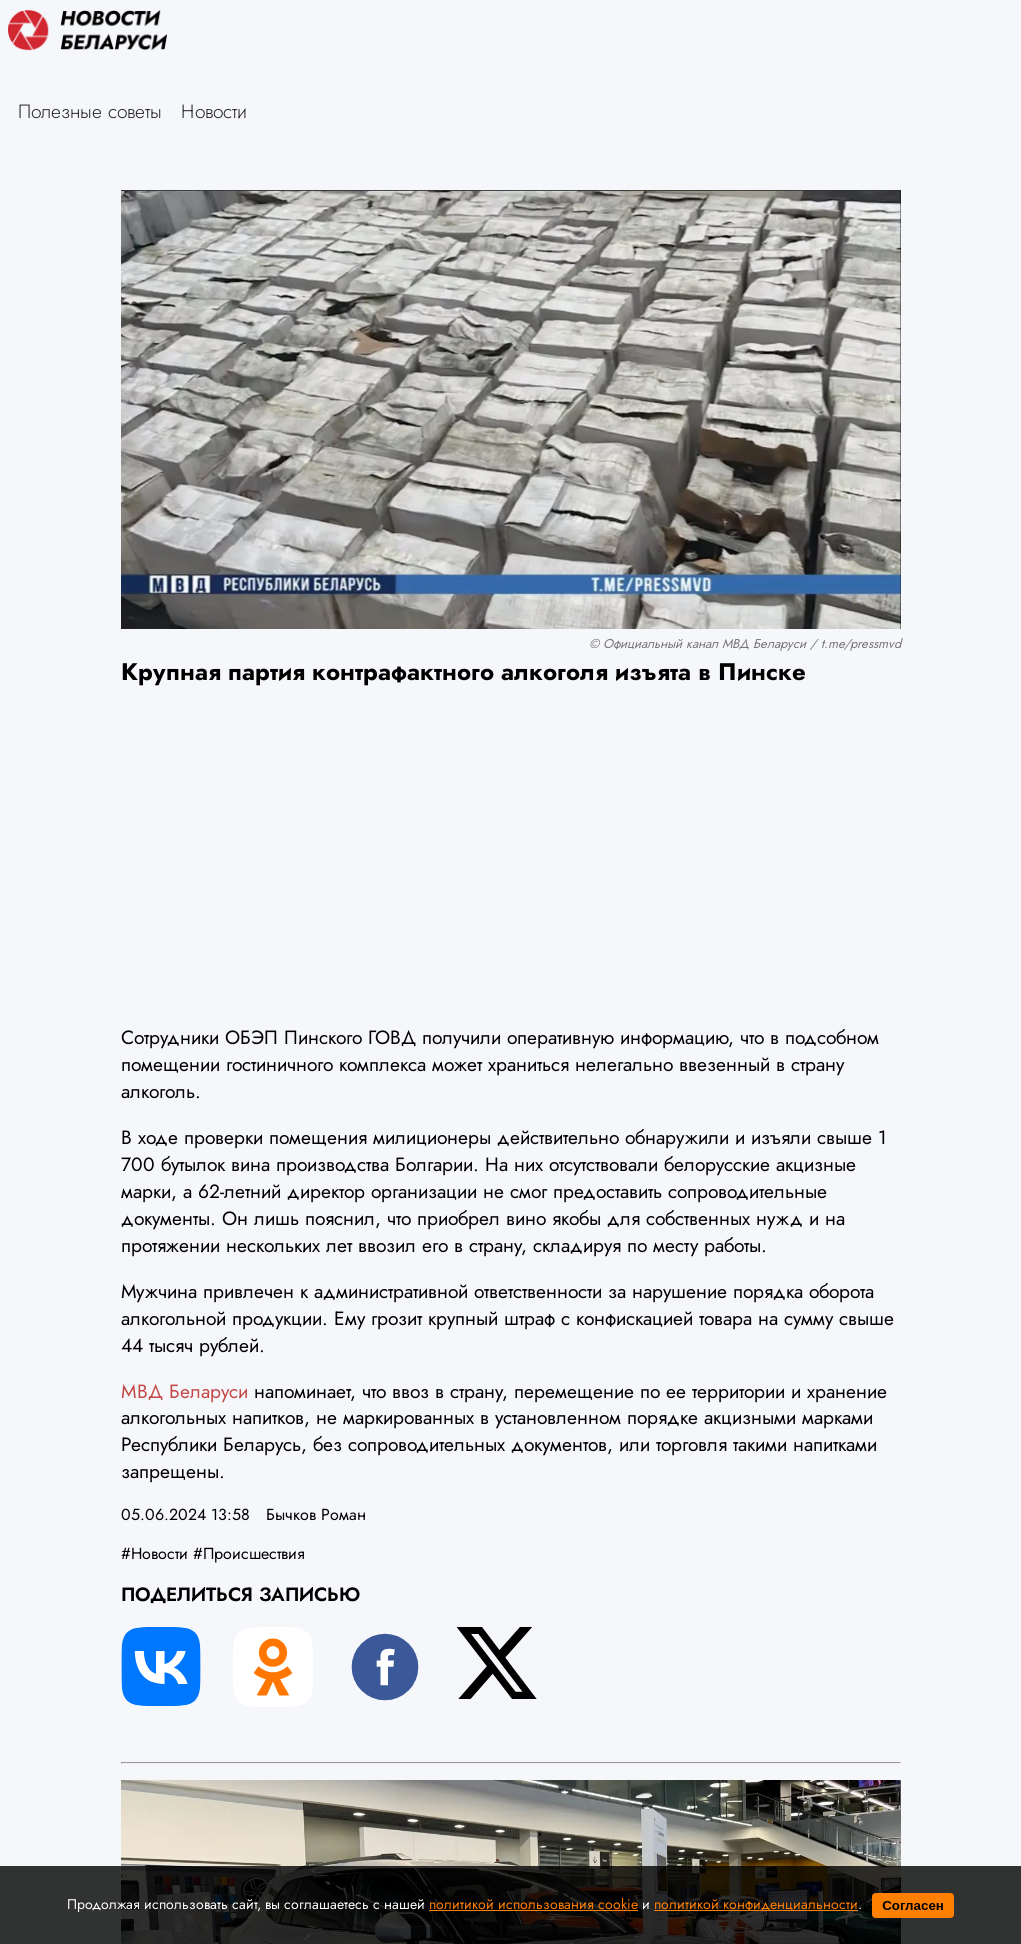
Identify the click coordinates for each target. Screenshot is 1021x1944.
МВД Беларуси (184, 1391)
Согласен (913, 1905)
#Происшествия (249, 1553)
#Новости (154, 1553)
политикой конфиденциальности (756, 1904)
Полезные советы (90, 111)
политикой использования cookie (533, 1904)
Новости (214, 111)
